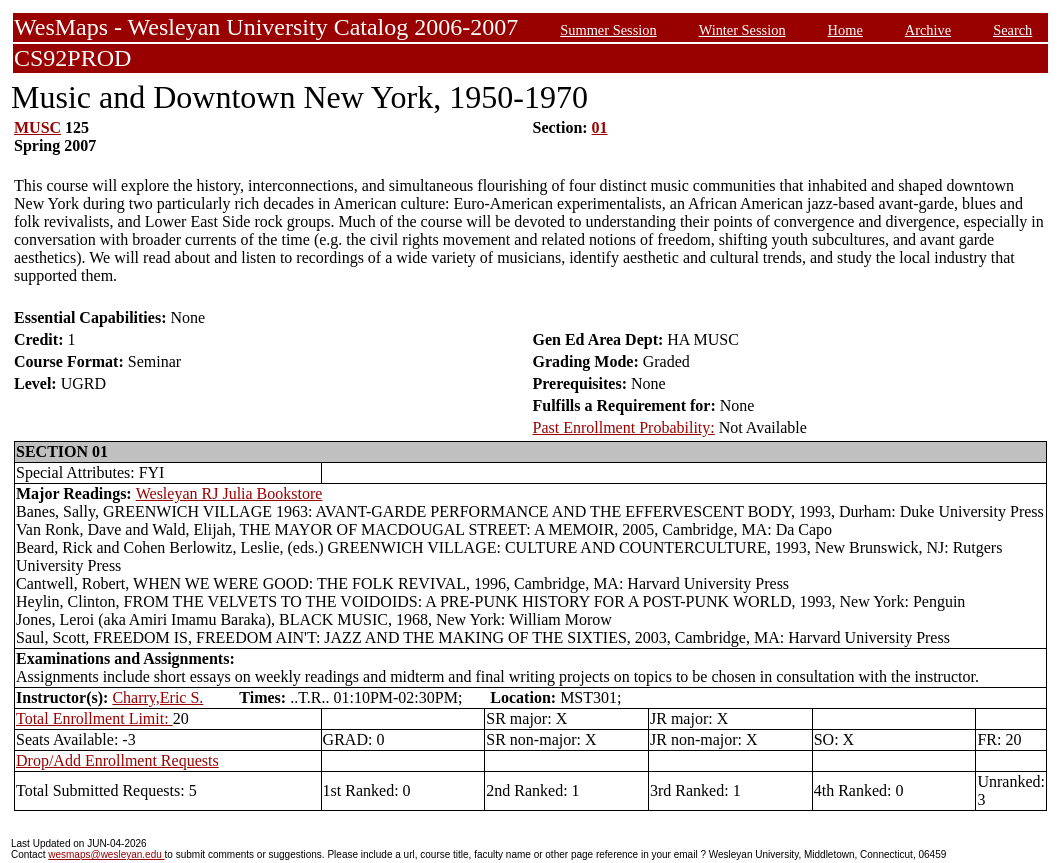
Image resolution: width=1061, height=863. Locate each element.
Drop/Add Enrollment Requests (117, 760)
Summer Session (608, 30)
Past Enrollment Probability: (624, 427)
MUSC (37, 127)
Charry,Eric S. (157, 697)
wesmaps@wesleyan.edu (106, 854)
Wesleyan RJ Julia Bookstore (229, 493)
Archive (928, 30)
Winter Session (742, 30)
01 (600, 127)
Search (1012, 30)
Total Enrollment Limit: (94, 718)
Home (845, 30)
